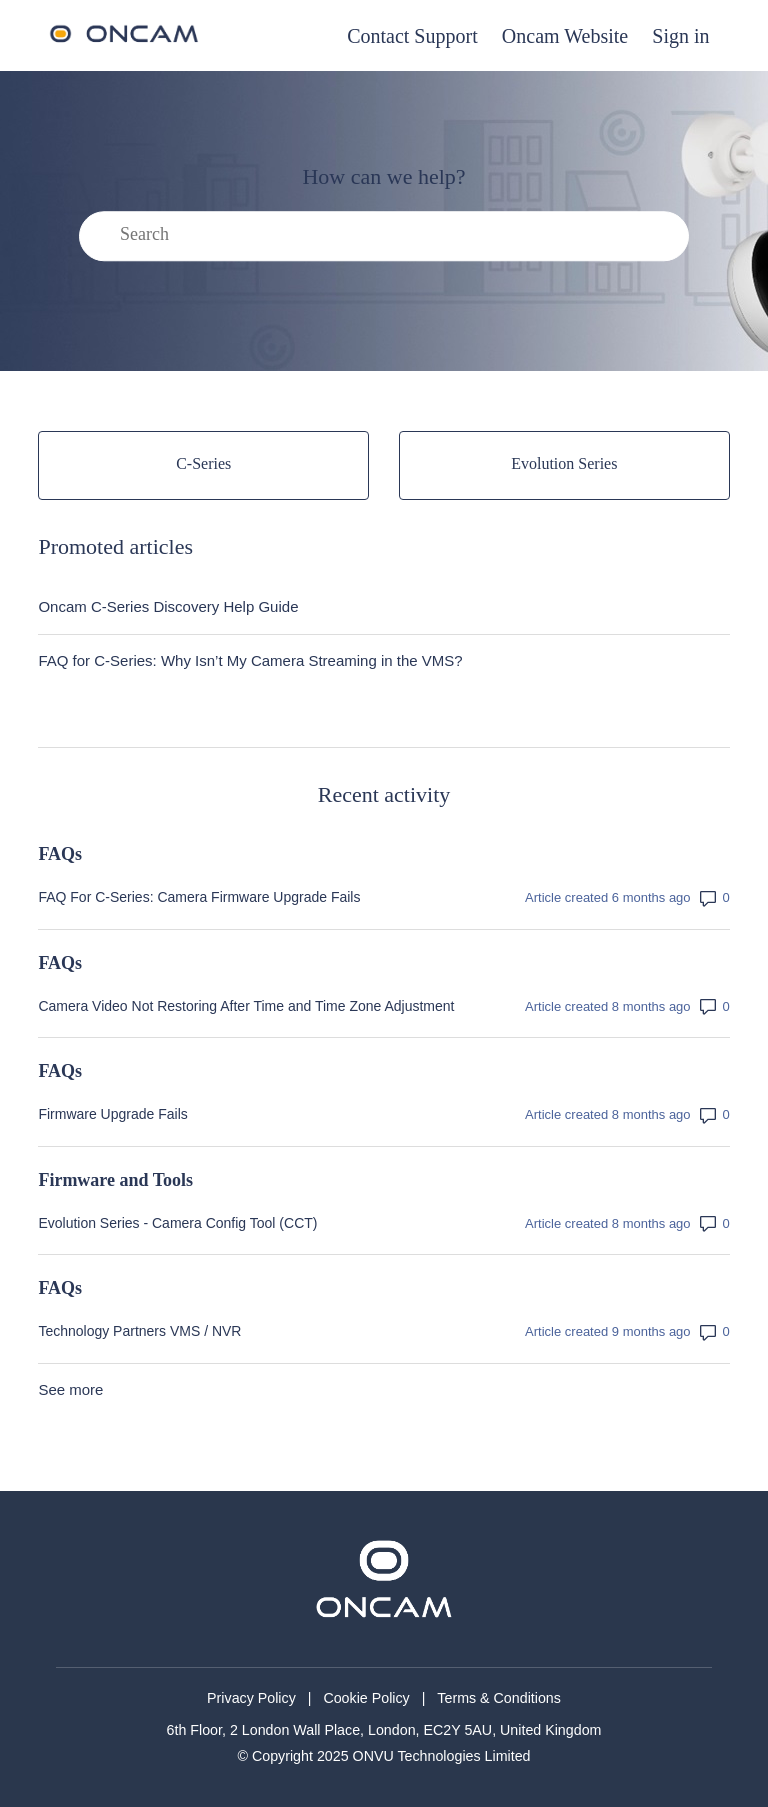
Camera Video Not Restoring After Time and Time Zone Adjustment (246, 1006)
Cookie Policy (366, 1698)
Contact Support (412, 36)
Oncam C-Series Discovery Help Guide (168, 606)
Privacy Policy (251, 1698)
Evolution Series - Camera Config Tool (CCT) (177, 1223)
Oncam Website (565, 36)
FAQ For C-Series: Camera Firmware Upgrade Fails (199, 897)
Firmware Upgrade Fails (112, 1114)
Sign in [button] (680, 36)
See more (70, 1389)
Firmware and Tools (115, 1180)
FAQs (60, 854)
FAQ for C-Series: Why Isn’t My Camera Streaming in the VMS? (250, 660)
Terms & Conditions (499, 1698)
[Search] (384, 237)
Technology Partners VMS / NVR (139, 1331)
